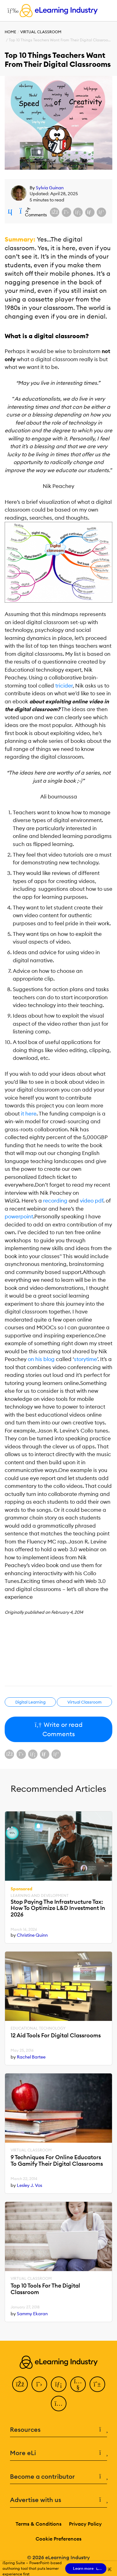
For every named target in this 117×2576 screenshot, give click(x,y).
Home (10, 32)
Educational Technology (38, 2028)
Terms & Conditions (38, 2524)
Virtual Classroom (40, 32)
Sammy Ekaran (32, 2313)
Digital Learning (30, 1702)
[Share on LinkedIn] (78, 212)
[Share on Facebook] (54, 212)
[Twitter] (39, 2384)
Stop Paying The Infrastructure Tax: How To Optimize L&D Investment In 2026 (58, 1908)
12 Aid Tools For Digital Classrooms (56, 2035)
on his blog (41, 1359)
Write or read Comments (58, 1729)
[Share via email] (90, 212)
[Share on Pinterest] (101, 212)
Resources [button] (58, 2429)
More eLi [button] (58, 2453)
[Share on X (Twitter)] (66, 212)
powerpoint (19, 1216)
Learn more (86, 2568)
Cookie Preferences (58, 2539)
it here (29, 1113)
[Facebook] (20, 2384)
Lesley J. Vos (29, 2185)
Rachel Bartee (31, 2057)
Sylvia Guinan (50, 188)
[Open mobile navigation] (11, 10)
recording (55, 1200)
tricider (64, 685)
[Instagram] (58, 2403)
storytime (85, 1359)
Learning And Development (40, 1895)
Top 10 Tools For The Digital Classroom (45, 2289)
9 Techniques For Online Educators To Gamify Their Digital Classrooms (57, 2160)
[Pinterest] (97, 2384)
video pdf (91, 1200)
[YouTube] (78, 2384)
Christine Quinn (32, 1935)
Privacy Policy (85, 2524)
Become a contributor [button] (58, 2476)
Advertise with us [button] (58, 2500)
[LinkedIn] (58, 2384)
